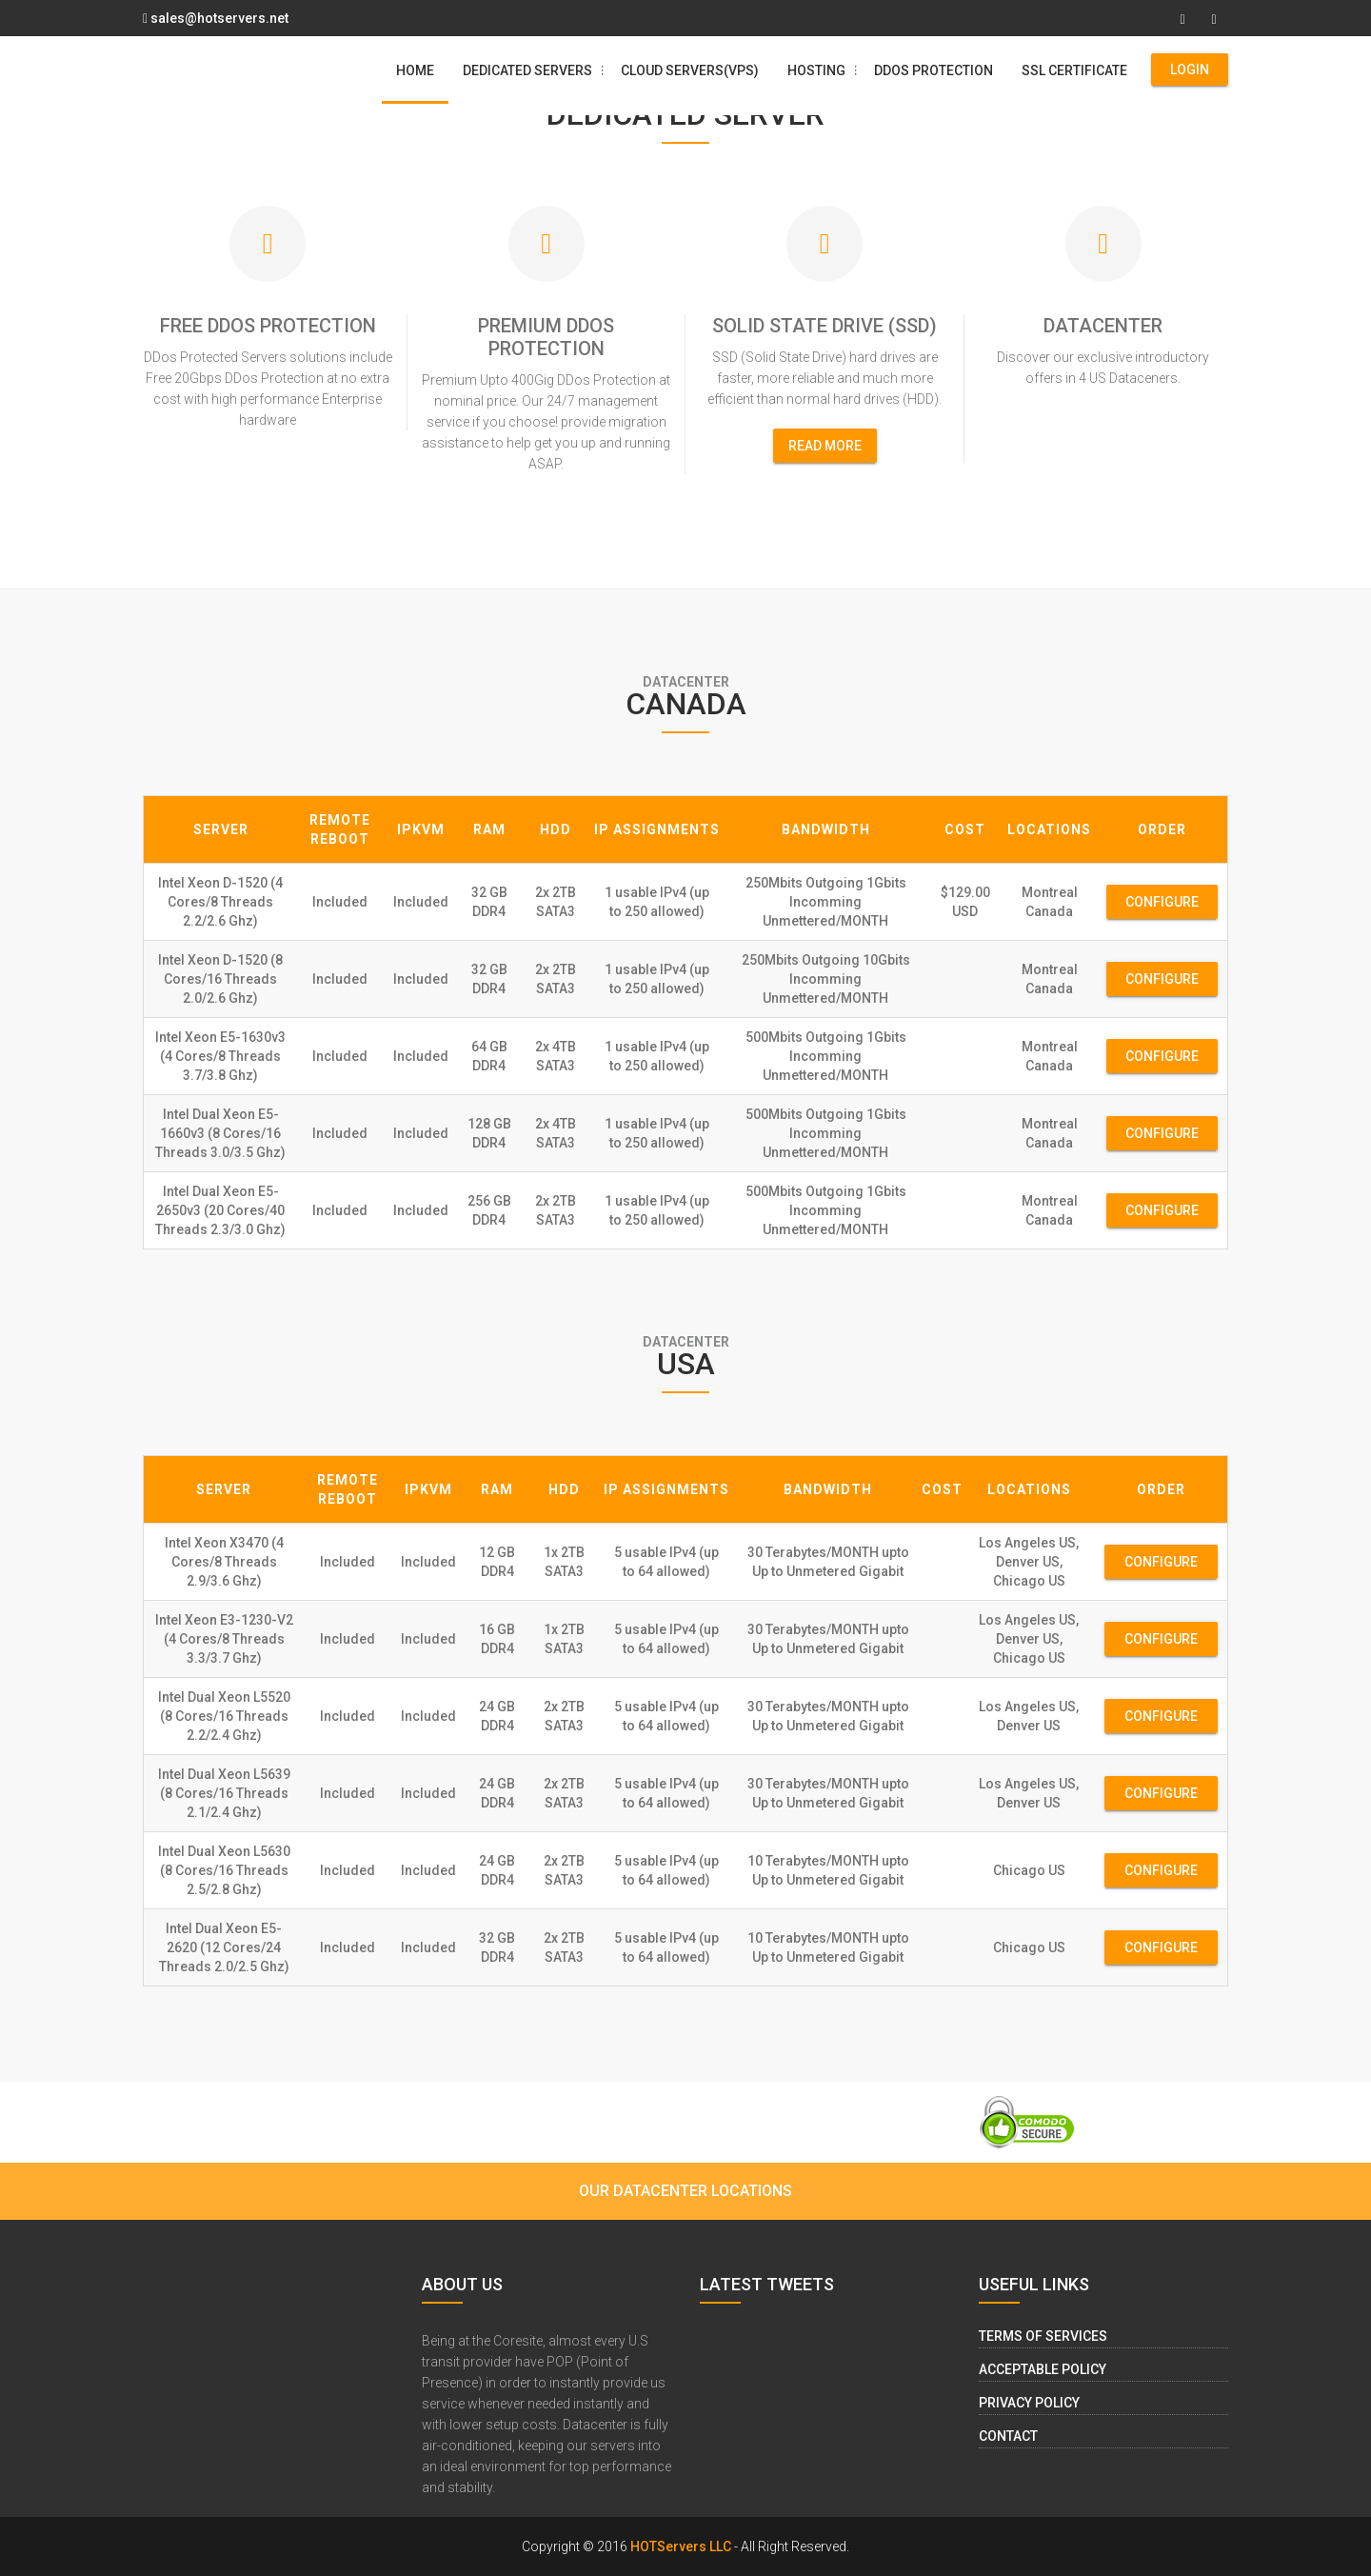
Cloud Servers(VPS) (690, 70)
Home (415, 70)
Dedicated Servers (534, 70)
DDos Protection (933, 70)
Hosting (823, 70)
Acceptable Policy (1042, 2369)
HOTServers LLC (680, 2546)
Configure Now (1162, 906)
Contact (1008, 2436)
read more (825, 445)
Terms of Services (1043, 2336)
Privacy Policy (1029, 2402)
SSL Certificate (1074, 70)
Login (1189, 69)
